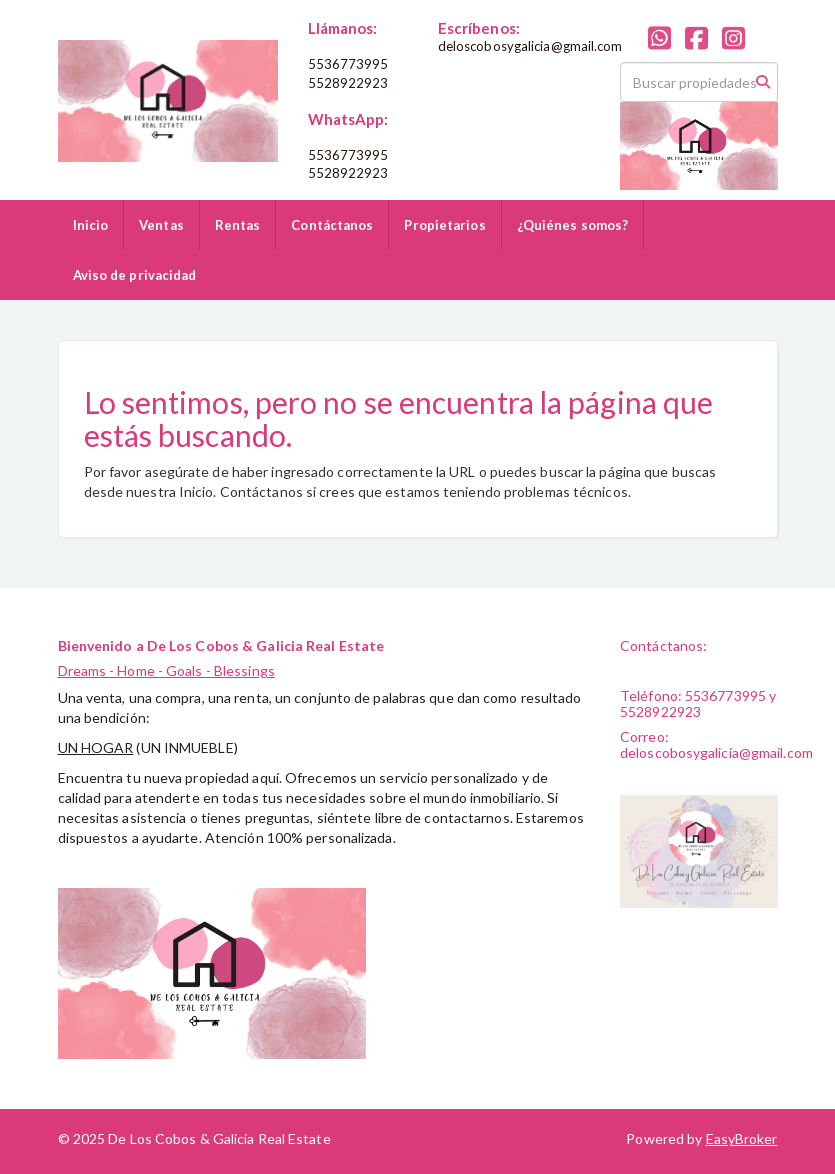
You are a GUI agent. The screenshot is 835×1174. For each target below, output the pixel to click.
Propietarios (444, 225)
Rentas (238, 225)
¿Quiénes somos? (573, 225)
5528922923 (348, 83)
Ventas (161, 225)
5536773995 (348, 64)
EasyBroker (742, 1138)
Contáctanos (332, 225)
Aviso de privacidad (135, 275)
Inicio (91, 225)
